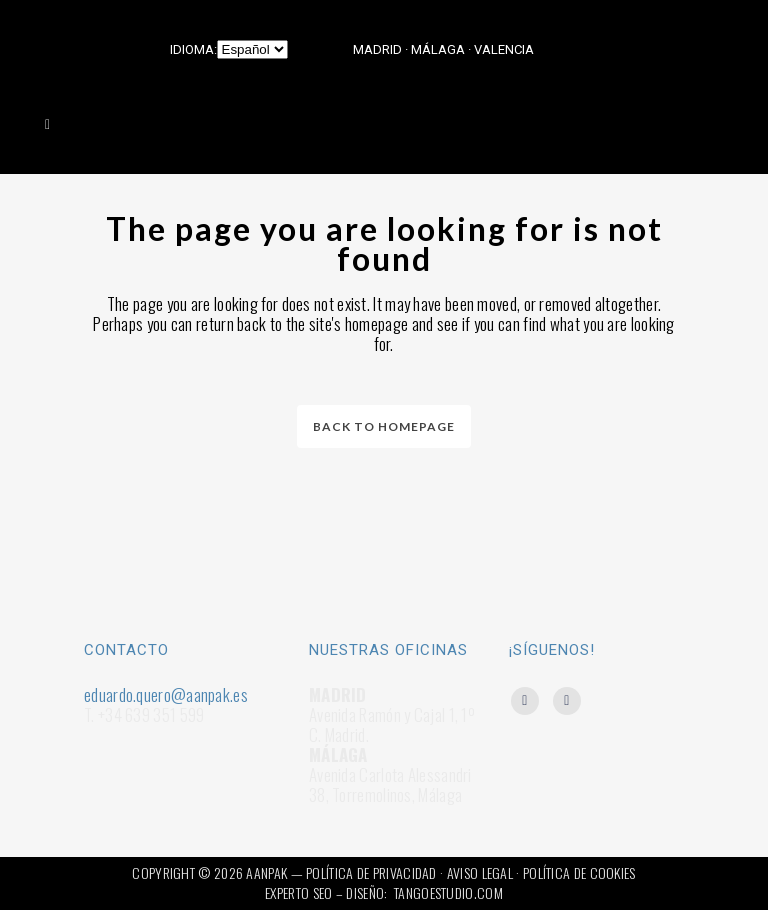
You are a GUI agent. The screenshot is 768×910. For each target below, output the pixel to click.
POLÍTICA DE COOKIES (579, 872)
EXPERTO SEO (298, 892)
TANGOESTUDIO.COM (448, 892)
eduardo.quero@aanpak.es (166, 694)
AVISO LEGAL (480, 872)
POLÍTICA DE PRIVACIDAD (371, 872)
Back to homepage (384, 426)
